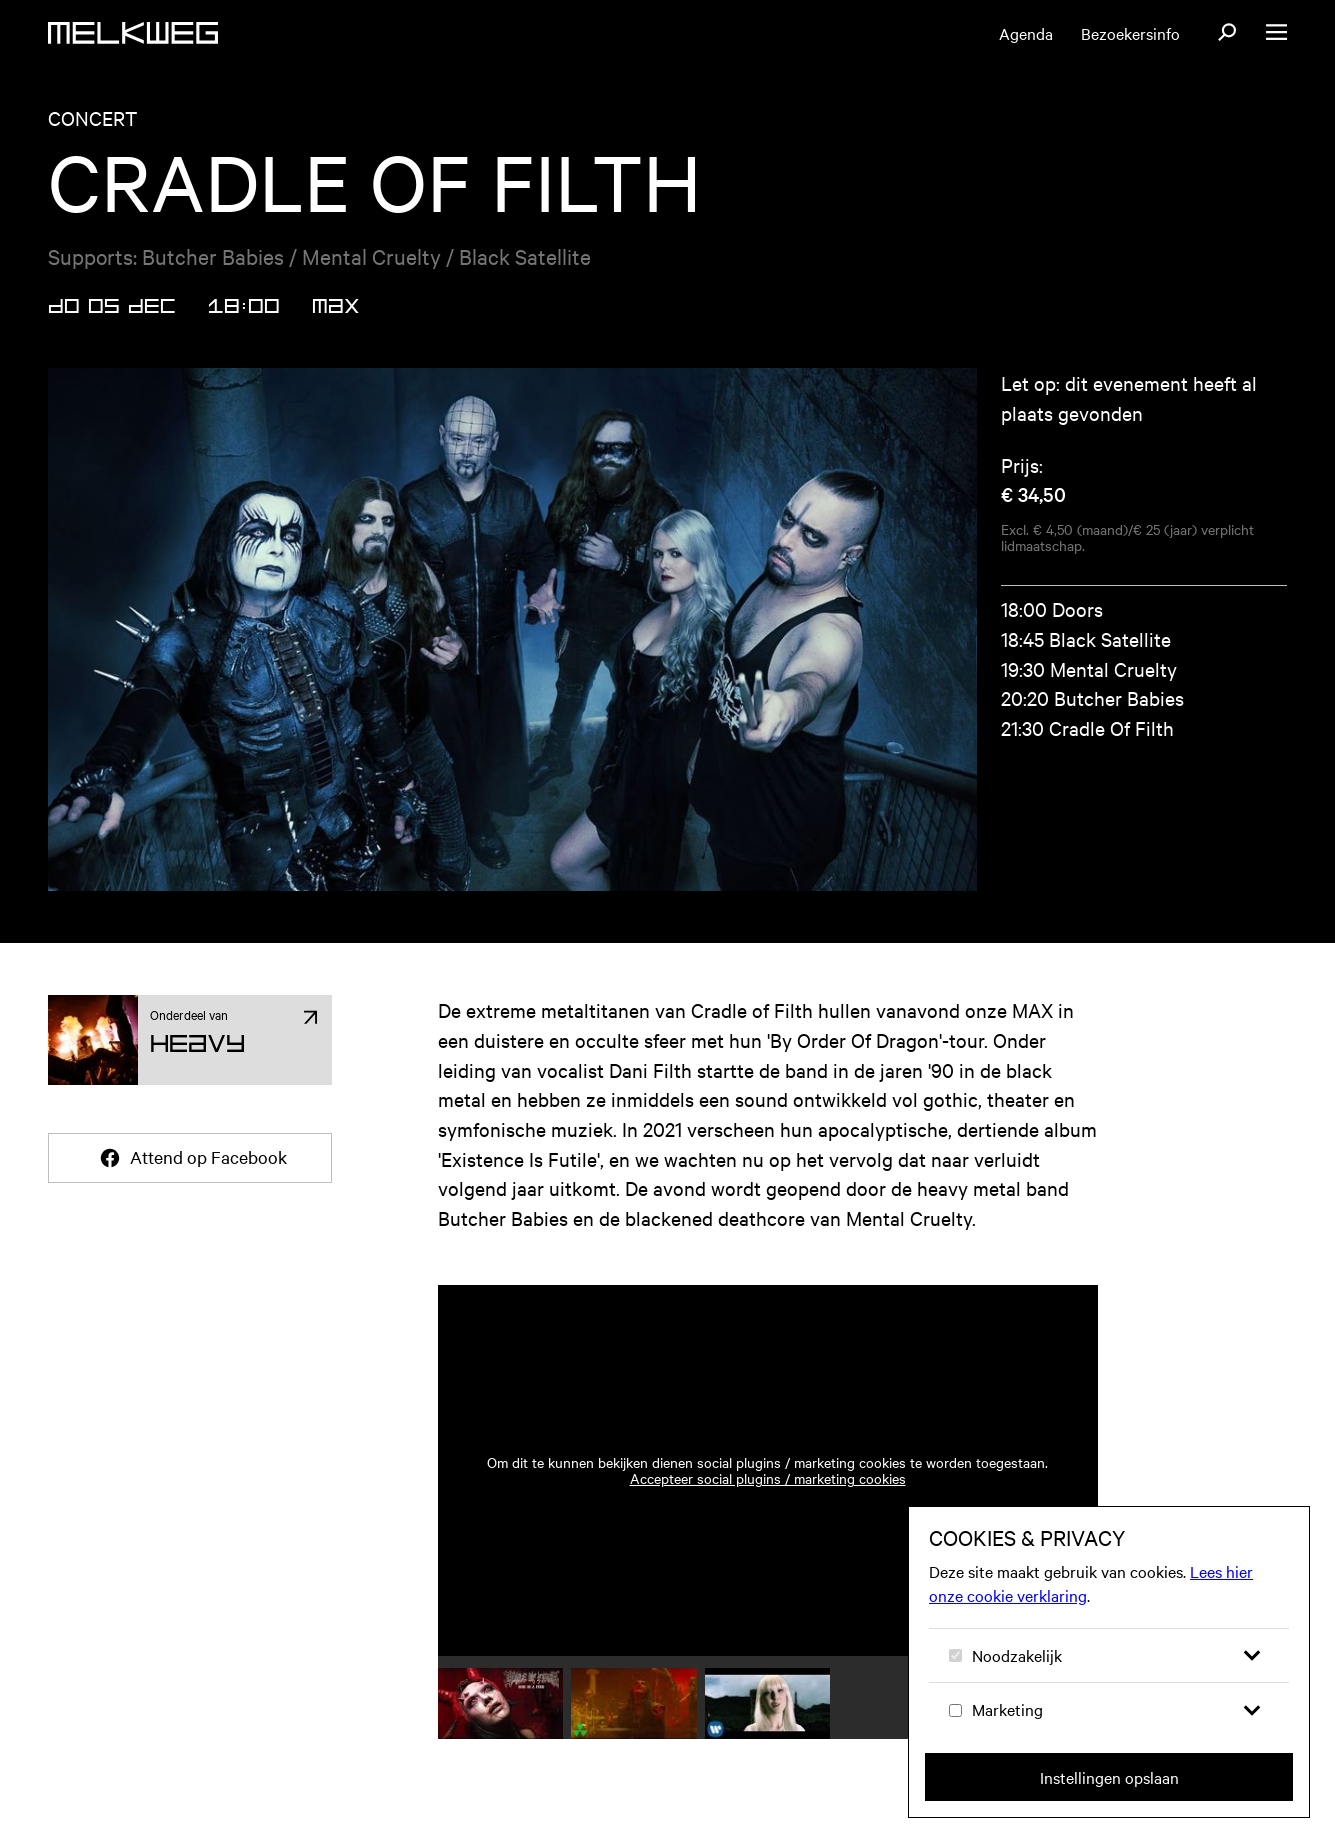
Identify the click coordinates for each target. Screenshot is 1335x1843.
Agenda (1026, 33)
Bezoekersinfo (1130, 33)
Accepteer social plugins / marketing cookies (768, 1478)
